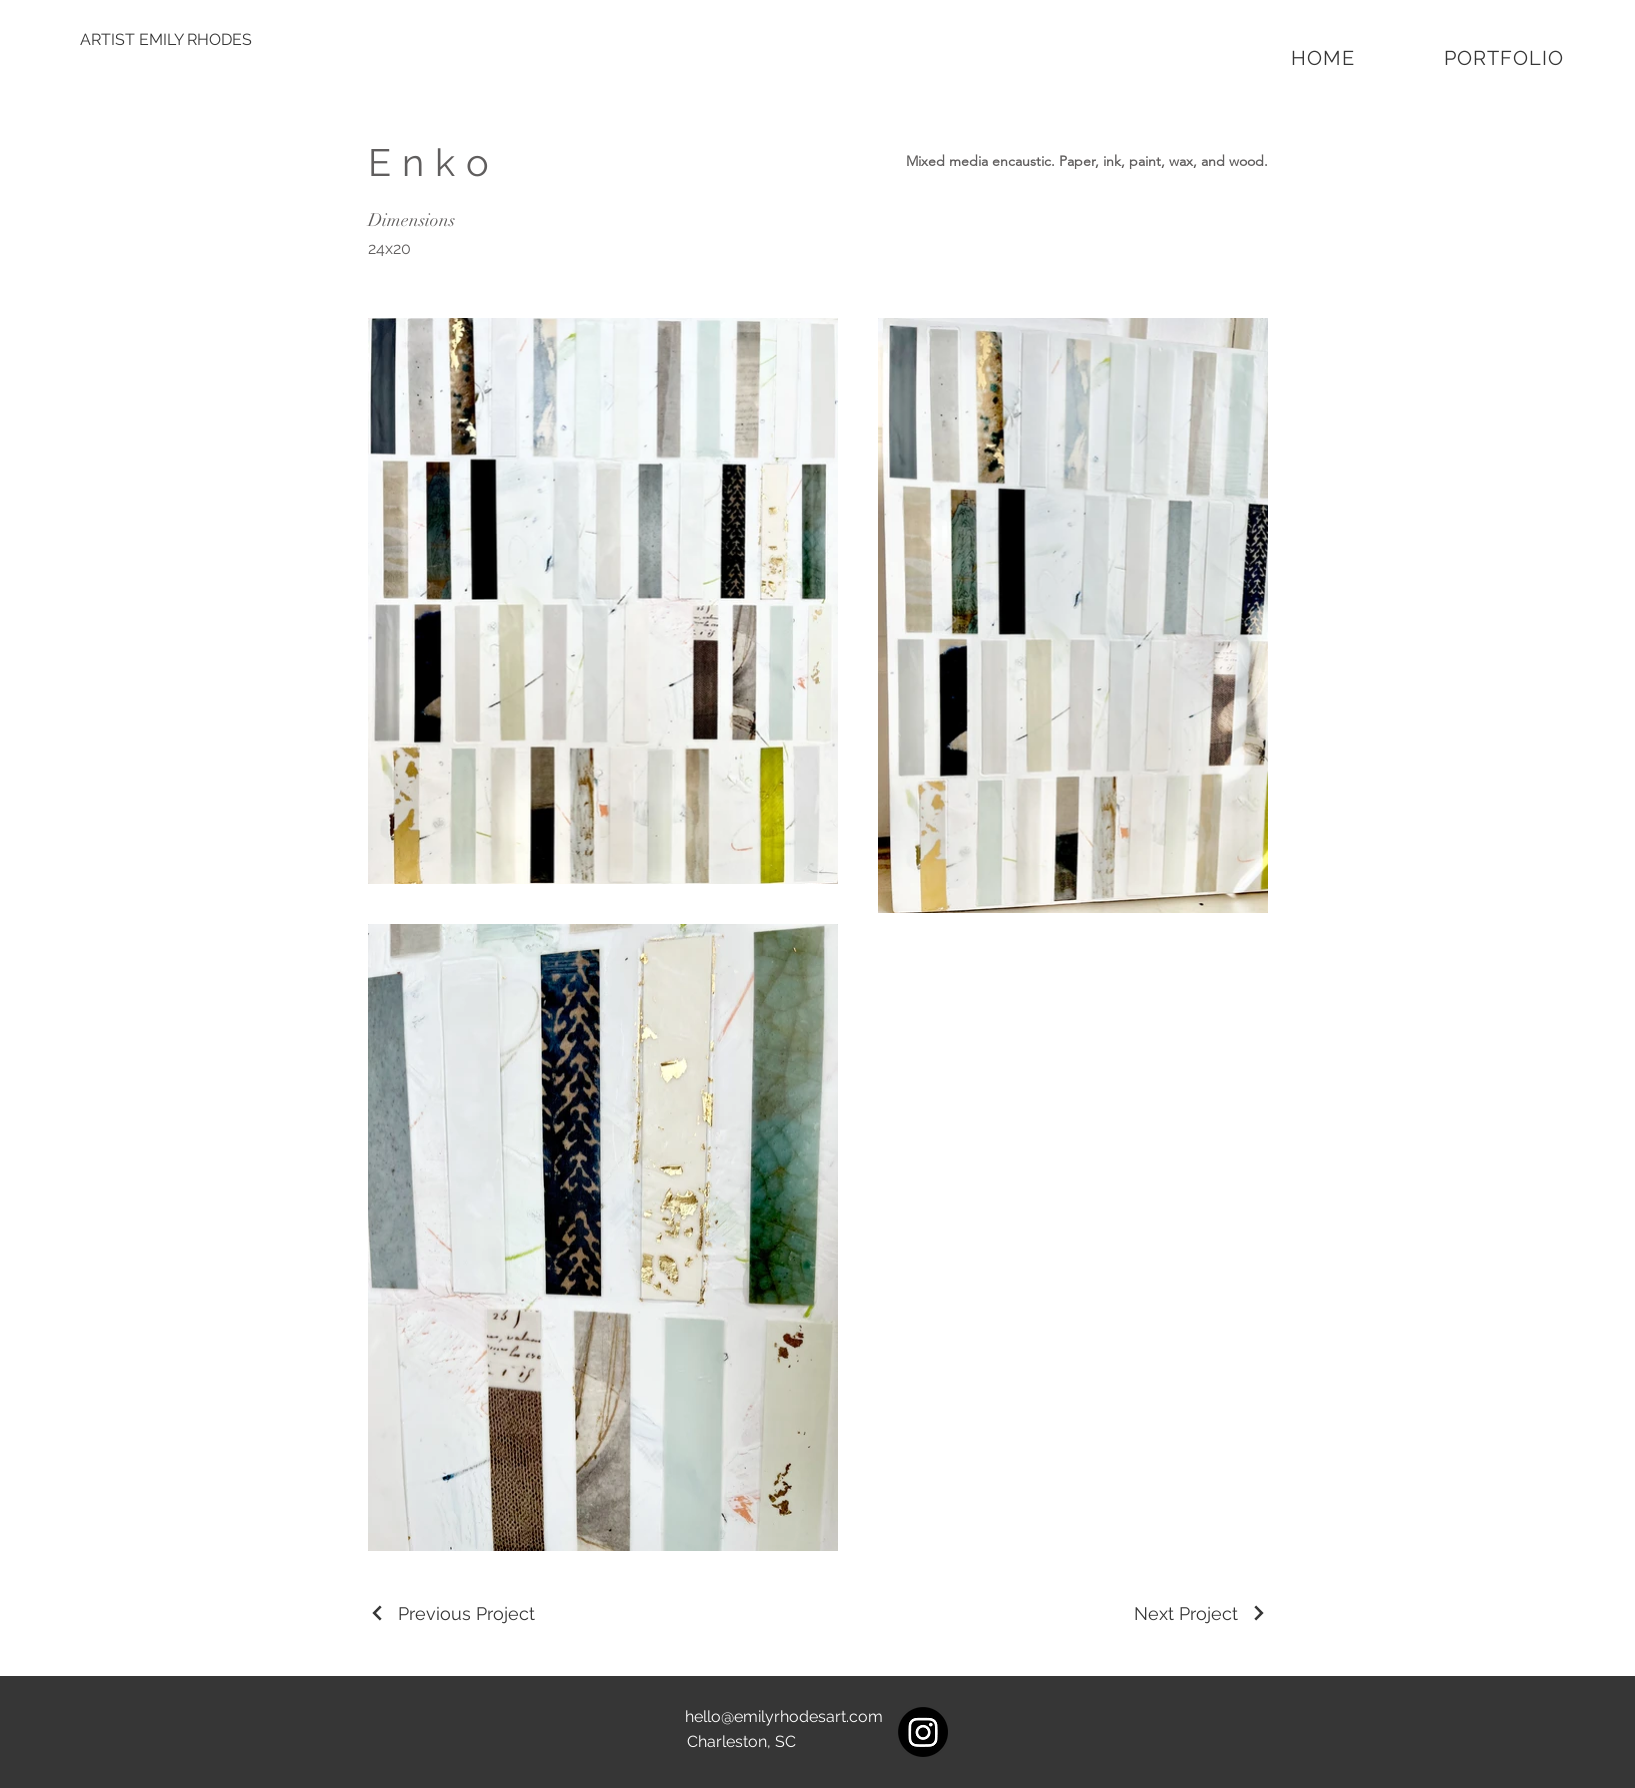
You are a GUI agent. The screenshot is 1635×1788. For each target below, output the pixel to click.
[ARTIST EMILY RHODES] (166, 40)
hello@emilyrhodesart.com (784, 1716)
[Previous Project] (451, 1613)
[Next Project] (1201, 1613)
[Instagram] (923, 1732)
